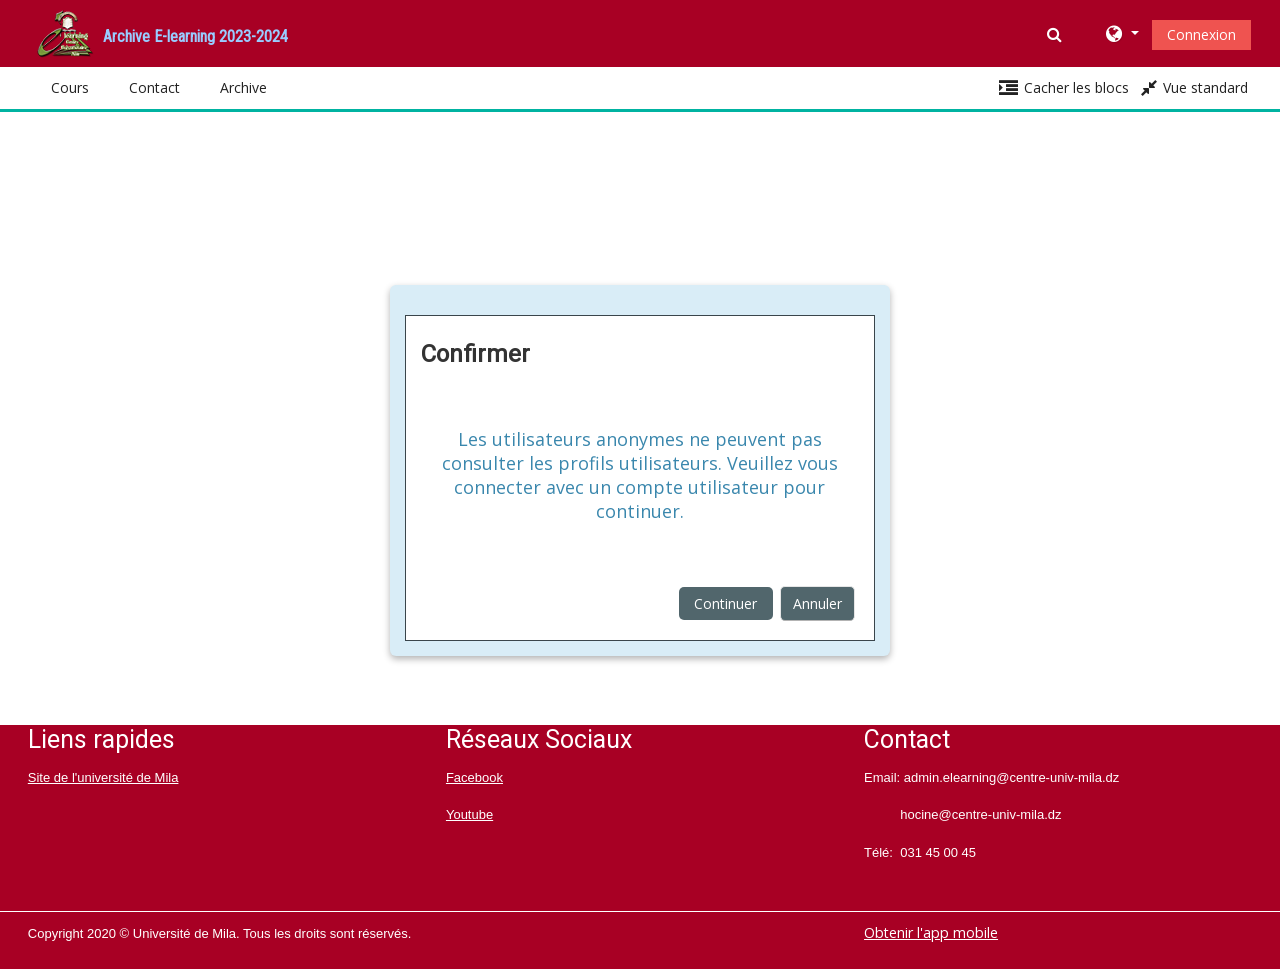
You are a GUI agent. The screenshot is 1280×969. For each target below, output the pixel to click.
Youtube (469, 814)
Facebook (474, 777)
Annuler (817, 603)
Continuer (725, 603)
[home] (65, 31)
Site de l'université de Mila (103, 777)
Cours (70, 87)
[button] (1056, 34)
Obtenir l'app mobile (931, 932)
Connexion (1201, 34)
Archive (243, 87)
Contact (154, 87)
